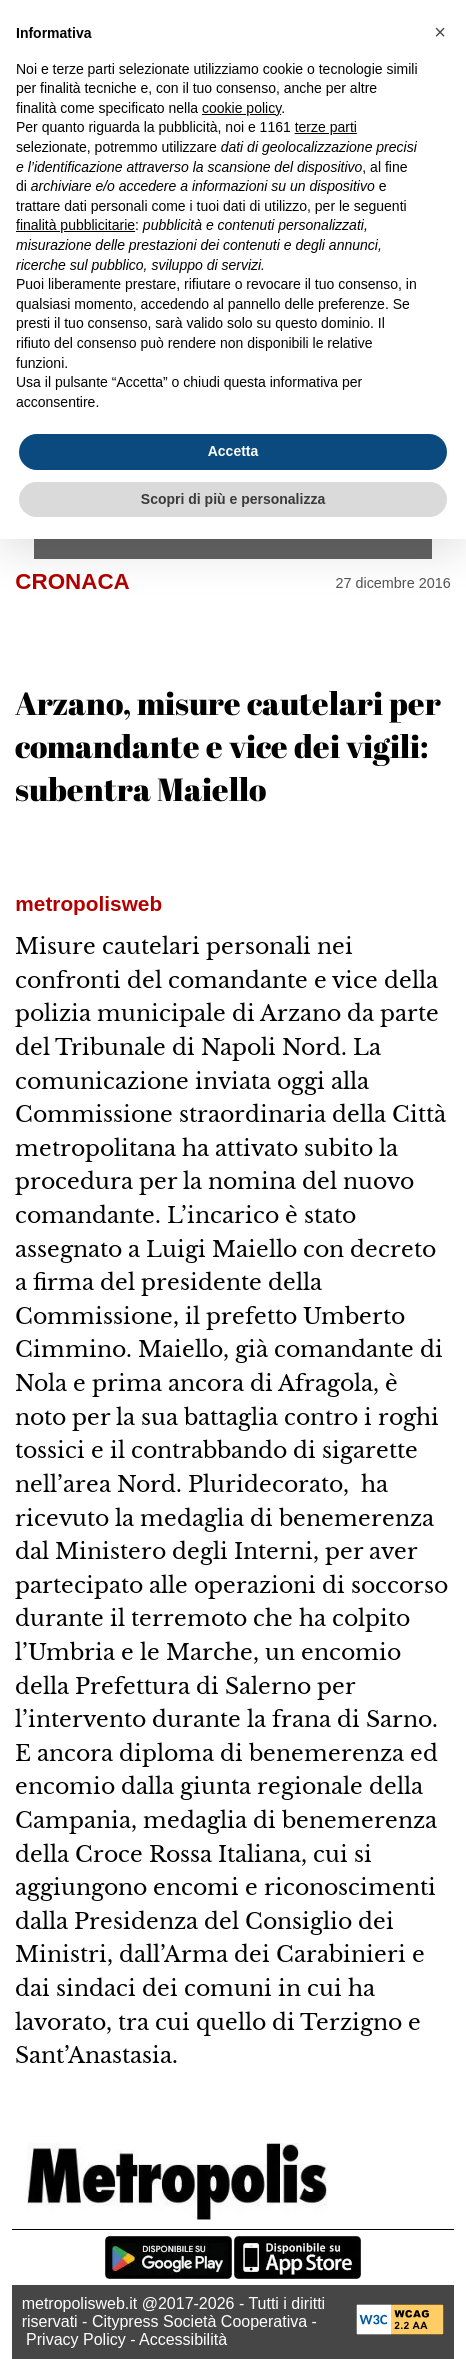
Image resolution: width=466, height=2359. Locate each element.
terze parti (326, 127)
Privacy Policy (76, 2339)
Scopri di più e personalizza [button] (233, 499)
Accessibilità (183, 2339)
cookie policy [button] (241, 108)
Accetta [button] (233, 451)
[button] (440, 32)
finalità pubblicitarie (75, 225)
